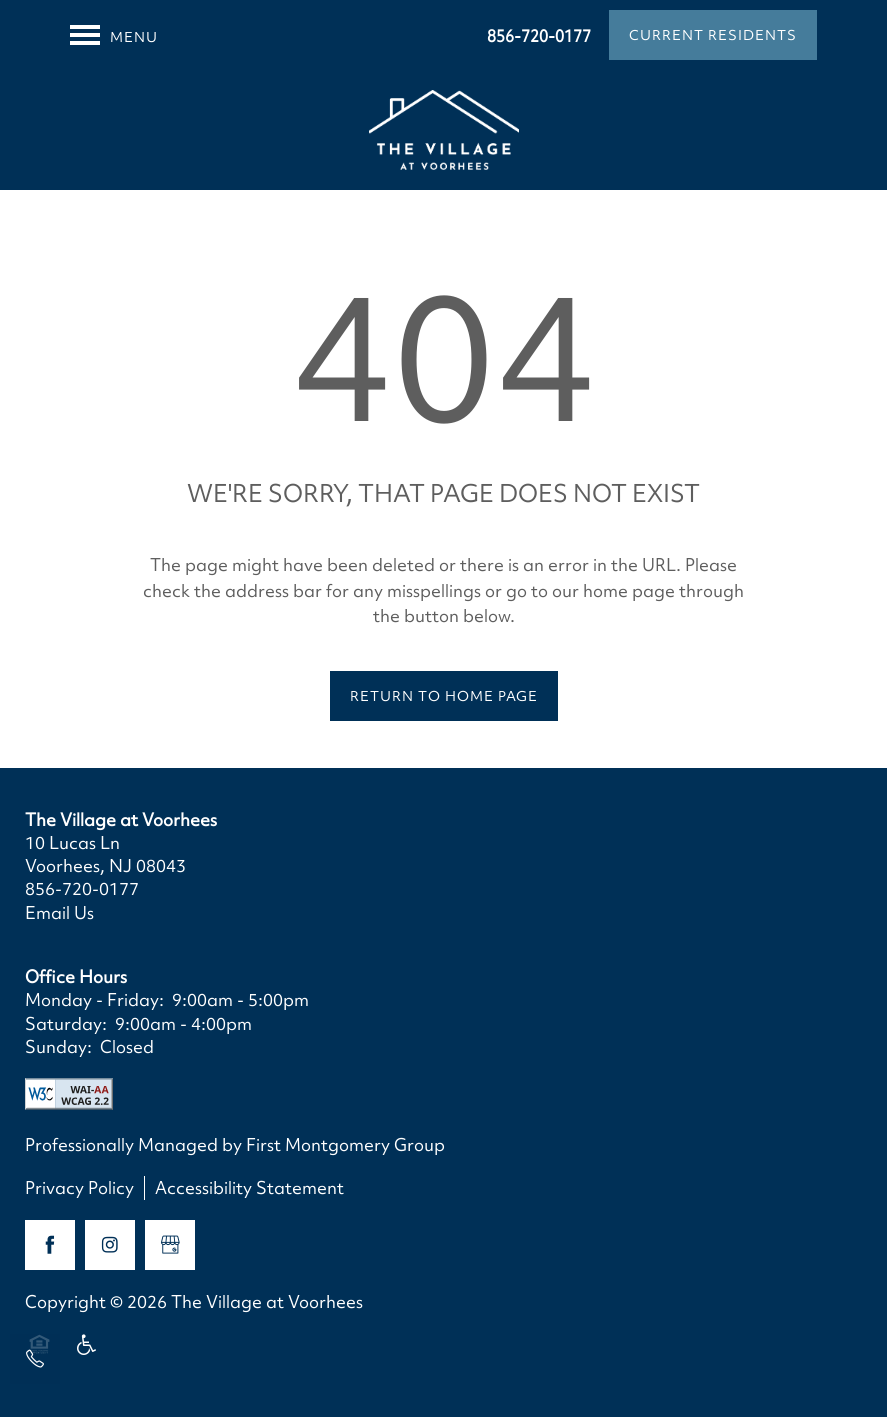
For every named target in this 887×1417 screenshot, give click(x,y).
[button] (713, 35)
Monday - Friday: (94, 999)
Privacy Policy (79, 1187)
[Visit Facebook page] (50, 1245)
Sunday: (58, 1046)
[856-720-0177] (35, 1359)
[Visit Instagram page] (110, 1245)
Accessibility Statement (249, 1187)
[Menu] (114, 35)
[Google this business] (170, 1245)
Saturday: (66, 1023)
